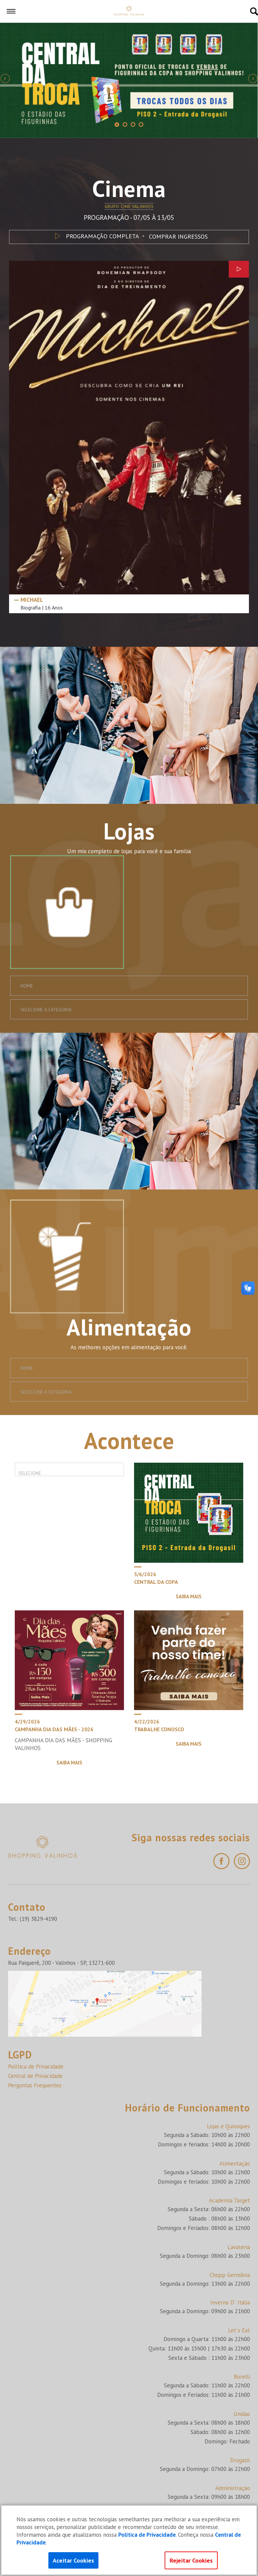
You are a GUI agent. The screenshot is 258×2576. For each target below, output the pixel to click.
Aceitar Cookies (73, 2560)
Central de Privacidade (35, 2076)
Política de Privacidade (35, 2066)
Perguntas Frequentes (34, 2085)
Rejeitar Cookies (191, 2560)
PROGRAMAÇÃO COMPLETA (95, 236)
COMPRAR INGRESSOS (178, 236)
